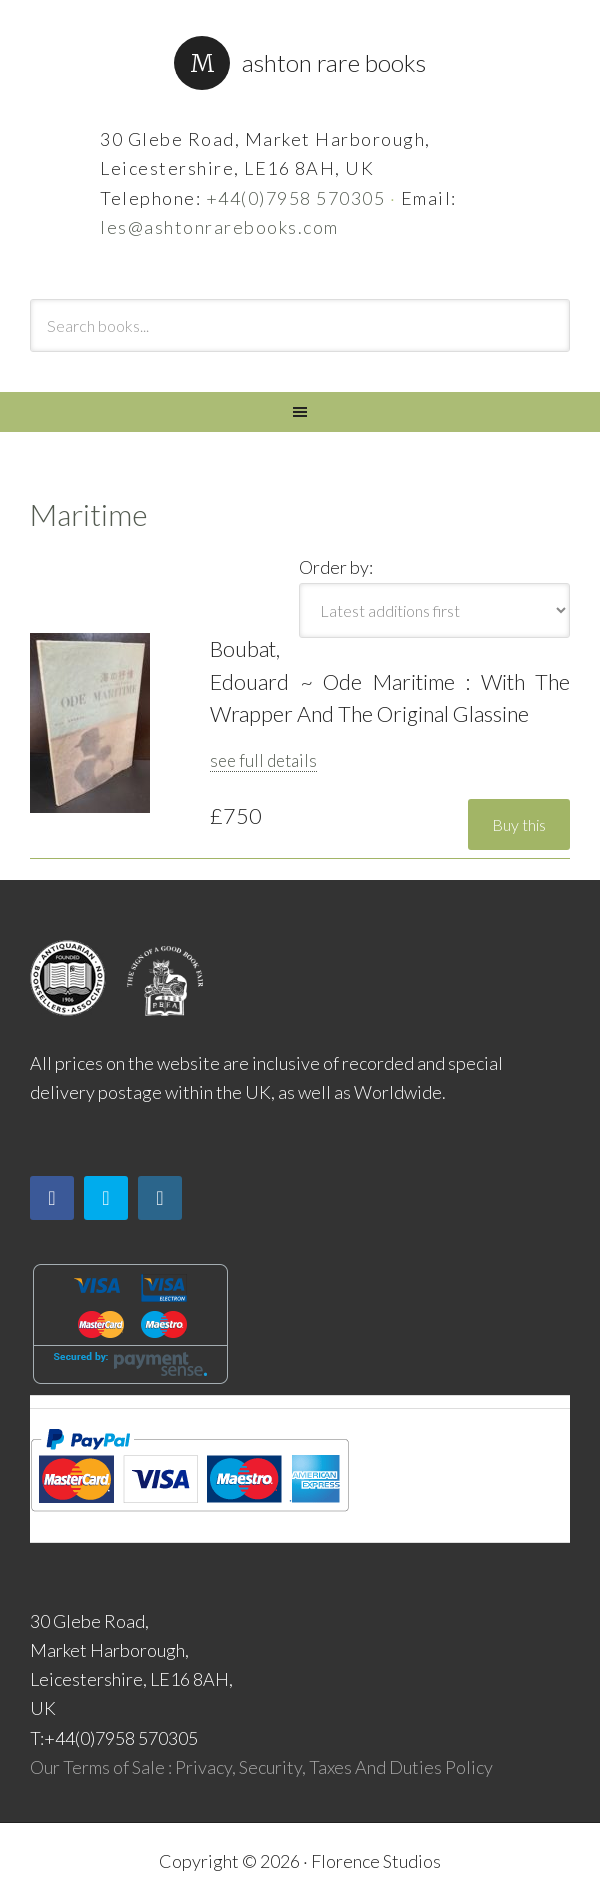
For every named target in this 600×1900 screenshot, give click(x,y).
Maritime (89, 514)
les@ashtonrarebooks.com (219, 227)
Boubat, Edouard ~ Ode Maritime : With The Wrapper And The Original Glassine (390, 681)
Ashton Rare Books (334, 62)
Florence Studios (376, 1861)
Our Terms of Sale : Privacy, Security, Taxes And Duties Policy (261, 1767)
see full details (263, 760)
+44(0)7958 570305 (296, 198)
